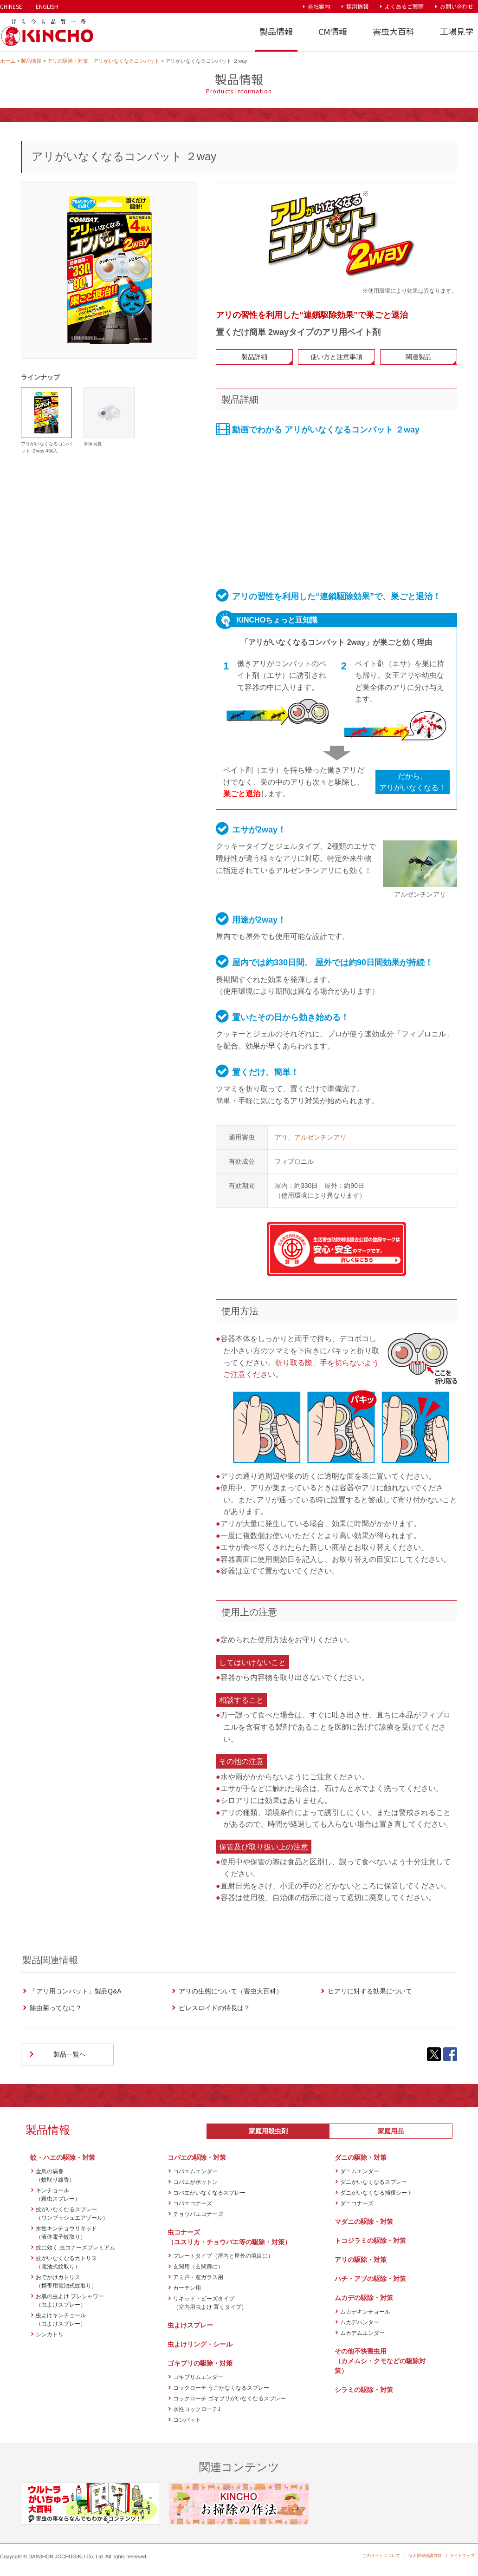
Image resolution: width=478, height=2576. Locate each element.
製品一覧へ (69, 2054)
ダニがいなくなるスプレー (373, 2182)
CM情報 (332, 31)
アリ (281, 1137)
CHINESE (11, 6)
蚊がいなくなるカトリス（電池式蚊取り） (66, 2262)
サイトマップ (462, 2555)
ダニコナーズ (357, 2203)
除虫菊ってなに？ (56, 2008)
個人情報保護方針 (425, 2555)
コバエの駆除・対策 (197, 2157)
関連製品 (419, 357)
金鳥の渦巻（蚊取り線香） (55, 2175)
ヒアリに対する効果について (370, 1991)
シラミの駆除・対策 (364, 2389)
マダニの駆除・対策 (364, 2221)
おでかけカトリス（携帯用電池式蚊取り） (66, 2281)
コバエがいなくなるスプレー (209, 2192)
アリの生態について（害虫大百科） (231, 1991)
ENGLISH (47, 6)
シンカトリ (50, 2334)
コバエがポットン (195, 2182)
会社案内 (319, 6)
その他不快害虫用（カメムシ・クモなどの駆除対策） (380, 2360)
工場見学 (456, 31)
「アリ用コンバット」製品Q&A (76, 1991)
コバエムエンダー (195, 2171)
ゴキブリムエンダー (198, 2377)
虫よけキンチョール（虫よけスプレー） (61, 2319)
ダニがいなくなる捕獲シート (376, 2192)
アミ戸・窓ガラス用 (198, 2277)
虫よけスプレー (190, 2325)
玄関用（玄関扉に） (198, 2266)
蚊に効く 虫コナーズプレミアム (75, 2247)
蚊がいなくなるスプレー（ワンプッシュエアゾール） (72, 2213)
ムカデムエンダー (362, 2333)
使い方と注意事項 (336, 357)
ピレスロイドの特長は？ (214, 2008)
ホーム (7, 61)
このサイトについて (381, 2555)
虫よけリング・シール (200, 2344)
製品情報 (276, 31)
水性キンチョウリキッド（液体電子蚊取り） (66, 2232)
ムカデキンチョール (365, 2311)
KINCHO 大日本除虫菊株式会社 (46, 33)
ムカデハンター (359, 2322)
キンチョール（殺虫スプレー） (58, 2194)
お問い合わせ (456, 6)
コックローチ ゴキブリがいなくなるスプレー (229, 2398)
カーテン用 (187, 2288)
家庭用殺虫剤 (268, 2131)
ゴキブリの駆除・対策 (200, 2363)
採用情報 (357, 6)
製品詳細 (254, 357)
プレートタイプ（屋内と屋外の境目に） (223, 2256)
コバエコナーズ (192, 2203)
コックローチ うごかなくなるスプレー (221, 2388)
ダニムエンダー (359, 2171)
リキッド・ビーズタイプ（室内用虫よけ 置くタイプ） (210, 2302)
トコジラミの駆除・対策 (370, 2240)
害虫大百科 (393, 31)
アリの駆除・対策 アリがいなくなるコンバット (103, 61)
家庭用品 (391, 2131)
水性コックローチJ (196, 2409)
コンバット (187, 2420)
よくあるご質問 (404, 6)
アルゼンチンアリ (320, 1137)
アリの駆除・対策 (361, 2259)
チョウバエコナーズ (198, 2214)
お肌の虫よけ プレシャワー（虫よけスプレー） (70, 2300)
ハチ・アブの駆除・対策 (370, 2278)
